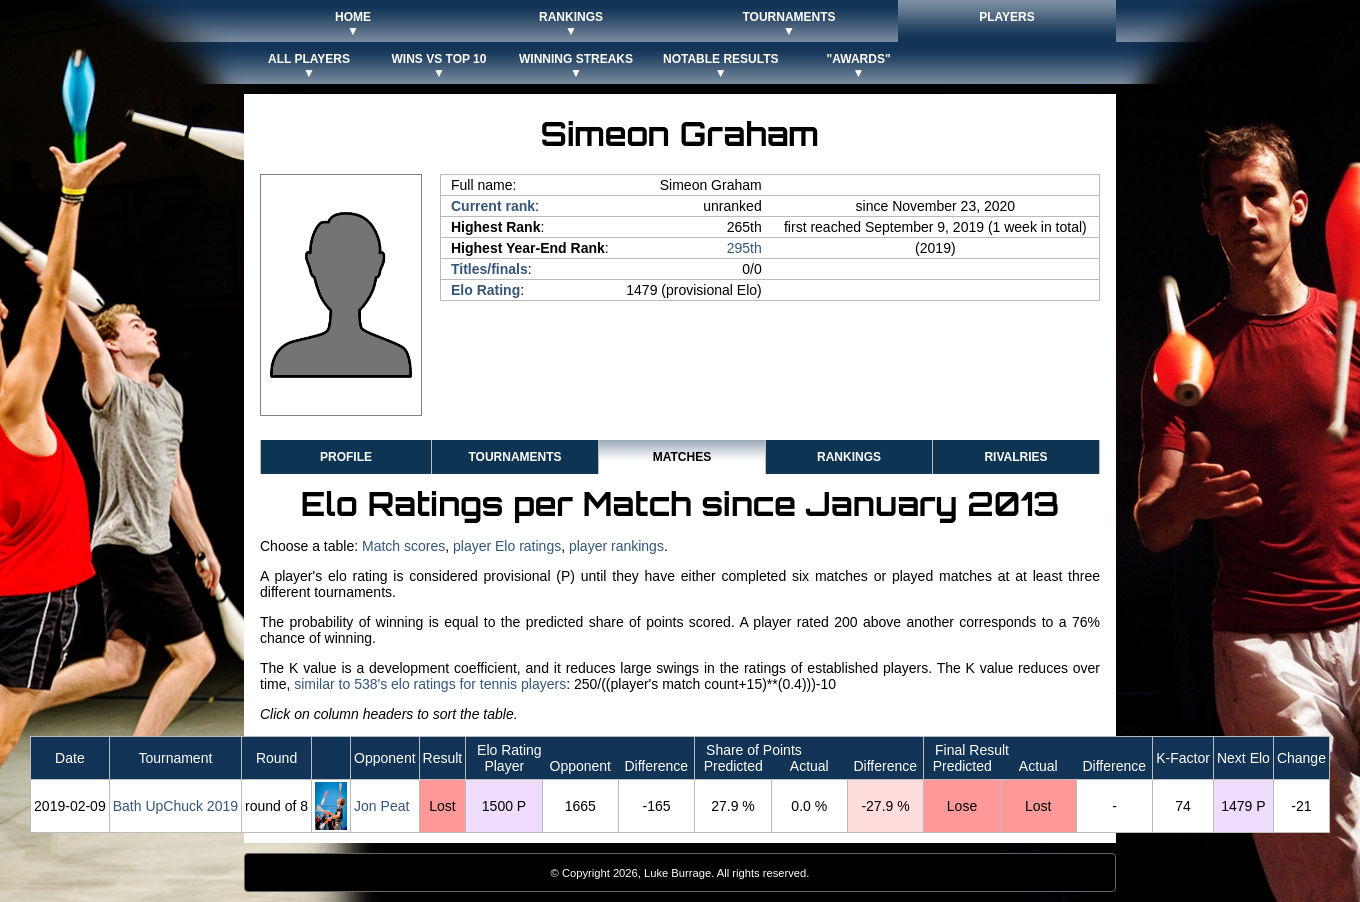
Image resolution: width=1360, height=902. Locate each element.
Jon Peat (381, 806)
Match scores (403, 546)
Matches (682, 457)
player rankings (616, 546)
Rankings (849, 457)
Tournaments (514, 457)
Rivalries (1015, 457)
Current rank (493, 206)
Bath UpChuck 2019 (175, 806)
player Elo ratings (507, 546)
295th (744, 248)
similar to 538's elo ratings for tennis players (430, 684)
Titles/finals (489, 269)
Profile (346, 457)
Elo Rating (485, 290)
